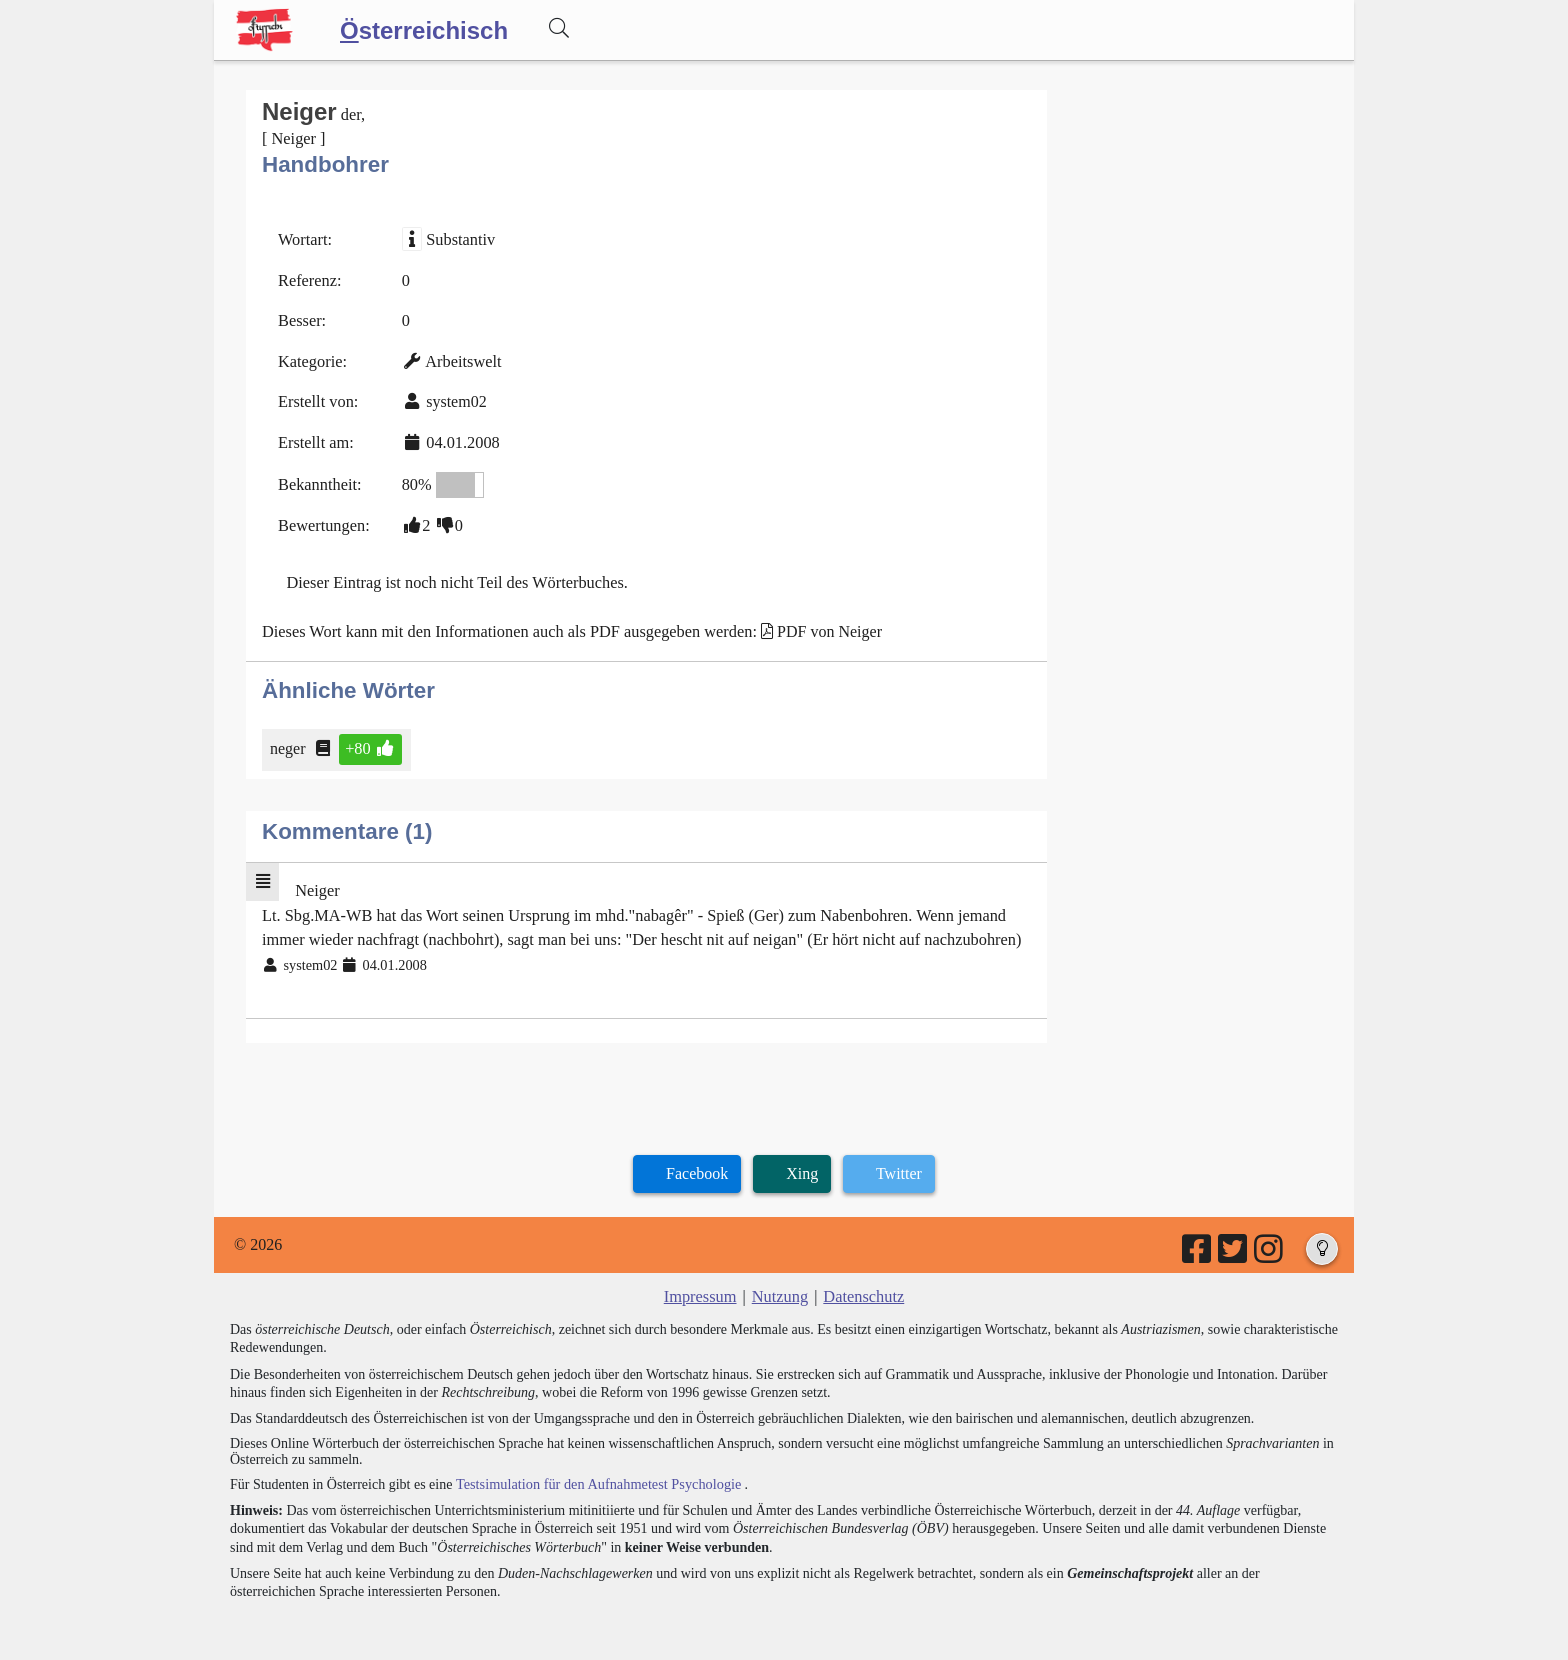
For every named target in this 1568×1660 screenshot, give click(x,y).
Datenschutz (862, 1284)
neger (289, 740)
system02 (454, 398)
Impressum (701, 1284)
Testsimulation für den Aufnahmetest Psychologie (595, 1471)
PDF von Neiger (819, 624)
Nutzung (779, 1284)
